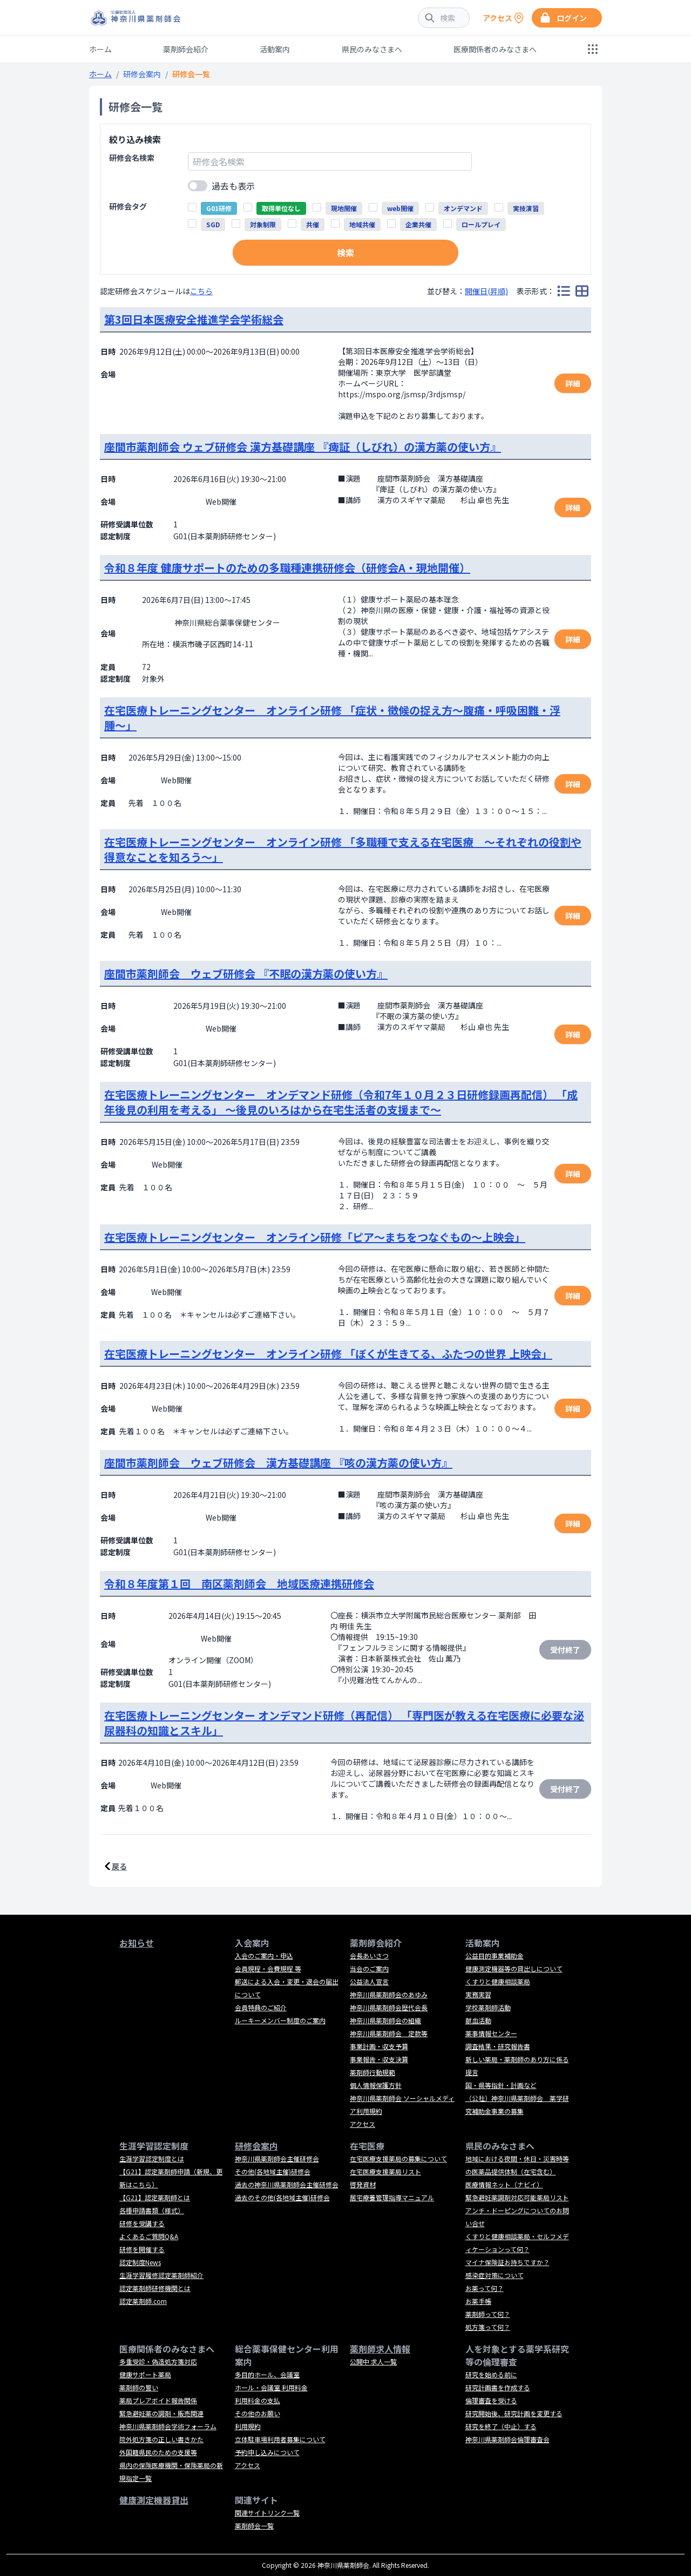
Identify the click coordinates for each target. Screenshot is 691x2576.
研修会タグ (128, 206)
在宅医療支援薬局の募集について (398, 2158)
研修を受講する (142, 2223)
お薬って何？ (484, 2288)
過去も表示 (233, 185)
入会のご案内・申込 (264, 1955)
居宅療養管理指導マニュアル (392, 2197)
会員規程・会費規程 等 (268, 1968)
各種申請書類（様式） (151, 2210)
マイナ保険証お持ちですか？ (507, 2262)
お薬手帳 (478, 2301)
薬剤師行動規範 (372, 2072)
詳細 (572, 383)
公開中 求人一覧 (373, 2361)
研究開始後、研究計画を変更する (514, 2413)
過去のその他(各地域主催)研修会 (282, 2197)
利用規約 (248, 2426)
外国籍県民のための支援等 (158, 2452)
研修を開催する (142, 2249)
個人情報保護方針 (376, 2085)
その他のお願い (257, 2413)
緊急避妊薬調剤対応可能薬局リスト (517, 2197)
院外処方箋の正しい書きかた (161, 2439)
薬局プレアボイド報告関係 (158, 2400)
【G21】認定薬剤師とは (154, 2197)
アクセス (362, 2123)
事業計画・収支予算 (379, 2046)
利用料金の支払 (257, 2400)
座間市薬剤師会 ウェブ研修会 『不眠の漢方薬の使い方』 (246, 973)
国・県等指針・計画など (501, 2085)
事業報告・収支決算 (379, 2059)
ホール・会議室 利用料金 (271, 2387)
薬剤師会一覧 (254, 2525)
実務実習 (478, 1994)
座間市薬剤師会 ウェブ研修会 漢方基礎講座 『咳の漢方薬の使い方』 (278, 1462)
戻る (119, 1866)
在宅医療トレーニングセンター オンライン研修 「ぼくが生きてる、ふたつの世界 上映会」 (328, 1353)
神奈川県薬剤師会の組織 (385, 2020)
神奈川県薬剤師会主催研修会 (277, 2158)
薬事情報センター (491, 2033)
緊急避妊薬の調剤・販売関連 (161, 2413)
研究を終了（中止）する (501, 2426)
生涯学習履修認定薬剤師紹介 (161, 2275)
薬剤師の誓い (138, 2387)
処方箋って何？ (487, 2326)
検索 (345, 252)
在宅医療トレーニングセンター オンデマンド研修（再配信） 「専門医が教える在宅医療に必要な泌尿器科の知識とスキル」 (344, 1722)
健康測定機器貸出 (153, 2499)
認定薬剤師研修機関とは (155, 2288)
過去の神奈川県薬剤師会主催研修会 (286, 2184)
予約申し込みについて (267, 2452)
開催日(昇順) (486, 291)
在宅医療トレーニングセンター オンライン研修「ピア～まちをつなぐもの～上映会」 (314, 1237)
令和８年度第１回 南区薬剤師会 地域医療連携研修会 (239, 1583)
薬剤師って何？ (487, 2314)
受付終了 (565, 1649)
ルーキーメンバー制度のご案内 (280, 2020)
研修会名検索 (131, 157)
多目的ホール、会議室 (267, 2374)
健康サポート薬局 (145, 2374)
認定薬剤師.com (143, 2301)
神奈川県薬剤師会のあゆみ (389, 1994)
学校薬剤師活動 (488, 2007)
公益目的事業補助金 (494, 1955)
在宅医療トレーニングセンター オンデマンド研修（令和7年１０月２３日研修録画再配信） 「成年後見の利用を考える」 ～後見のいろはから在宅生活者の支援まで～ (341, 1102)
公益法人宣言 (369, 1981)
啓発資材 (363, 2184)
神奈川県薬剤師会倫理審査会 (507, 2439)
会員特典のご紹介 (261, 2007)
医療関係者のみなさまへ (495, 49)
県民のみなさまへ (372, 49)
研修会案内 (142, 74)
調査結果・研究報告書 (497, 2046)
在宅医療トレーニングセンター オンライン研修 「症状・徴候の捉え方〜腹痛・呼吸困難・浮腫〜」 (332, 717)
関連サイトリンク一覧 (267, 2512)
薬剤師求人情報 (380, 2348)
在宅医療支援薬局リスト (385, 2171)
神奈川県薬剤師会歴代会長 (389, 2007)
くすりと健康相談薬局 (497, 1981)
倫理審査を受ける (491, 2400)
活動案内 (275, 49)
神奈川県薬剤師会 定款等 (389, 2033)
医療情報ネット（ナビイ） (504, 2184)
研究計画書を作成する (497, 2387)
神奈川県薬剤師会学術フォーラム (167, 2426)
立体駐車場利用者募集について (280, 2439)
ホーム (100, 49)
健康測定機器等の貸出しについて (514, 1968)
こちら (201, 291)
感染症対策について (494, 2275)
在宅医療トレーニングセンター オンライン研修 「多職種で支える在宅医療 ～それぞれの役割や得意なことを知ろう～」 (342, 849)
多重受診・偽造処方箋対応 (158, 2361)
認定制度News (140, 2262)
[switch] (197, 185)
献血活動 (478, 2020)
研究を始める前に (491, 2374)
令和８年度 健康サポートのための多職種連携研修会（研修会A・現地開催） (287, 567)
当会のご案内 (369, 1968)
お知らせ (136, 1942)
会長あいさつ (369, 1955)
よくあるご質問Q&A (148, 2236)
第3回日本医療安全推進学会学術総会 (193, 319)
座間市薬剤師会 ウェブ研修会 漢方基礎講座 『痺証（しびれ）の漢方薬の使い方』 (302, 447)
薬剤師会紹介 (185, 49)
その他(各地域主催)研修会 (272, 2171)
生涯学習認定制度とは (151, 2158)
